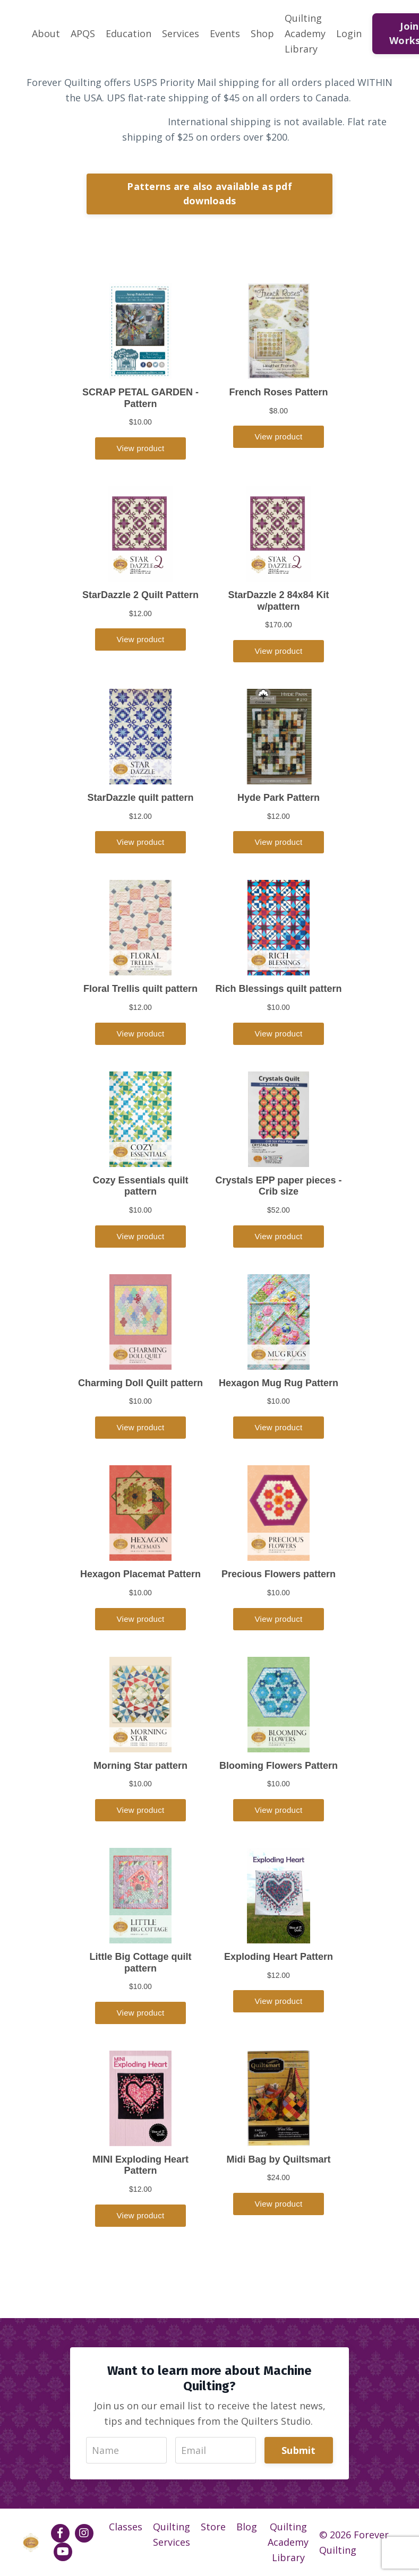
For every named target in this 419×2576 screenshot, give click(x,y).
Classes (125, 2526)
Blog (246, 2526)
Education (128, 33)
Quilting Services (171, 2534)
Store (213, 2526)
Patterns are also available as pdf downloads (209, 193)
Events (225, 33)
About (46, 33)
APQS (83, 33)
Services (180, 33)
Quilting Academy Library (305, 33)
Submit (298, 2450)
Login (349, 33)
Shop (262, 33)
